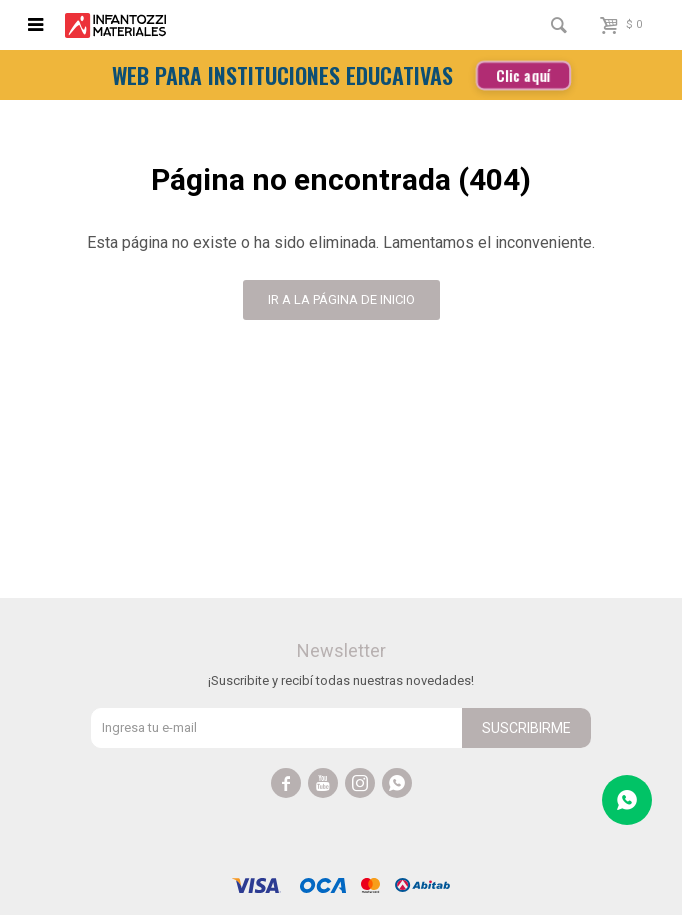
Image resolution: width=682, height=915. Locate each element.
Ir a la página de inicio (341, 299)
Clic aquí (523, 75)
